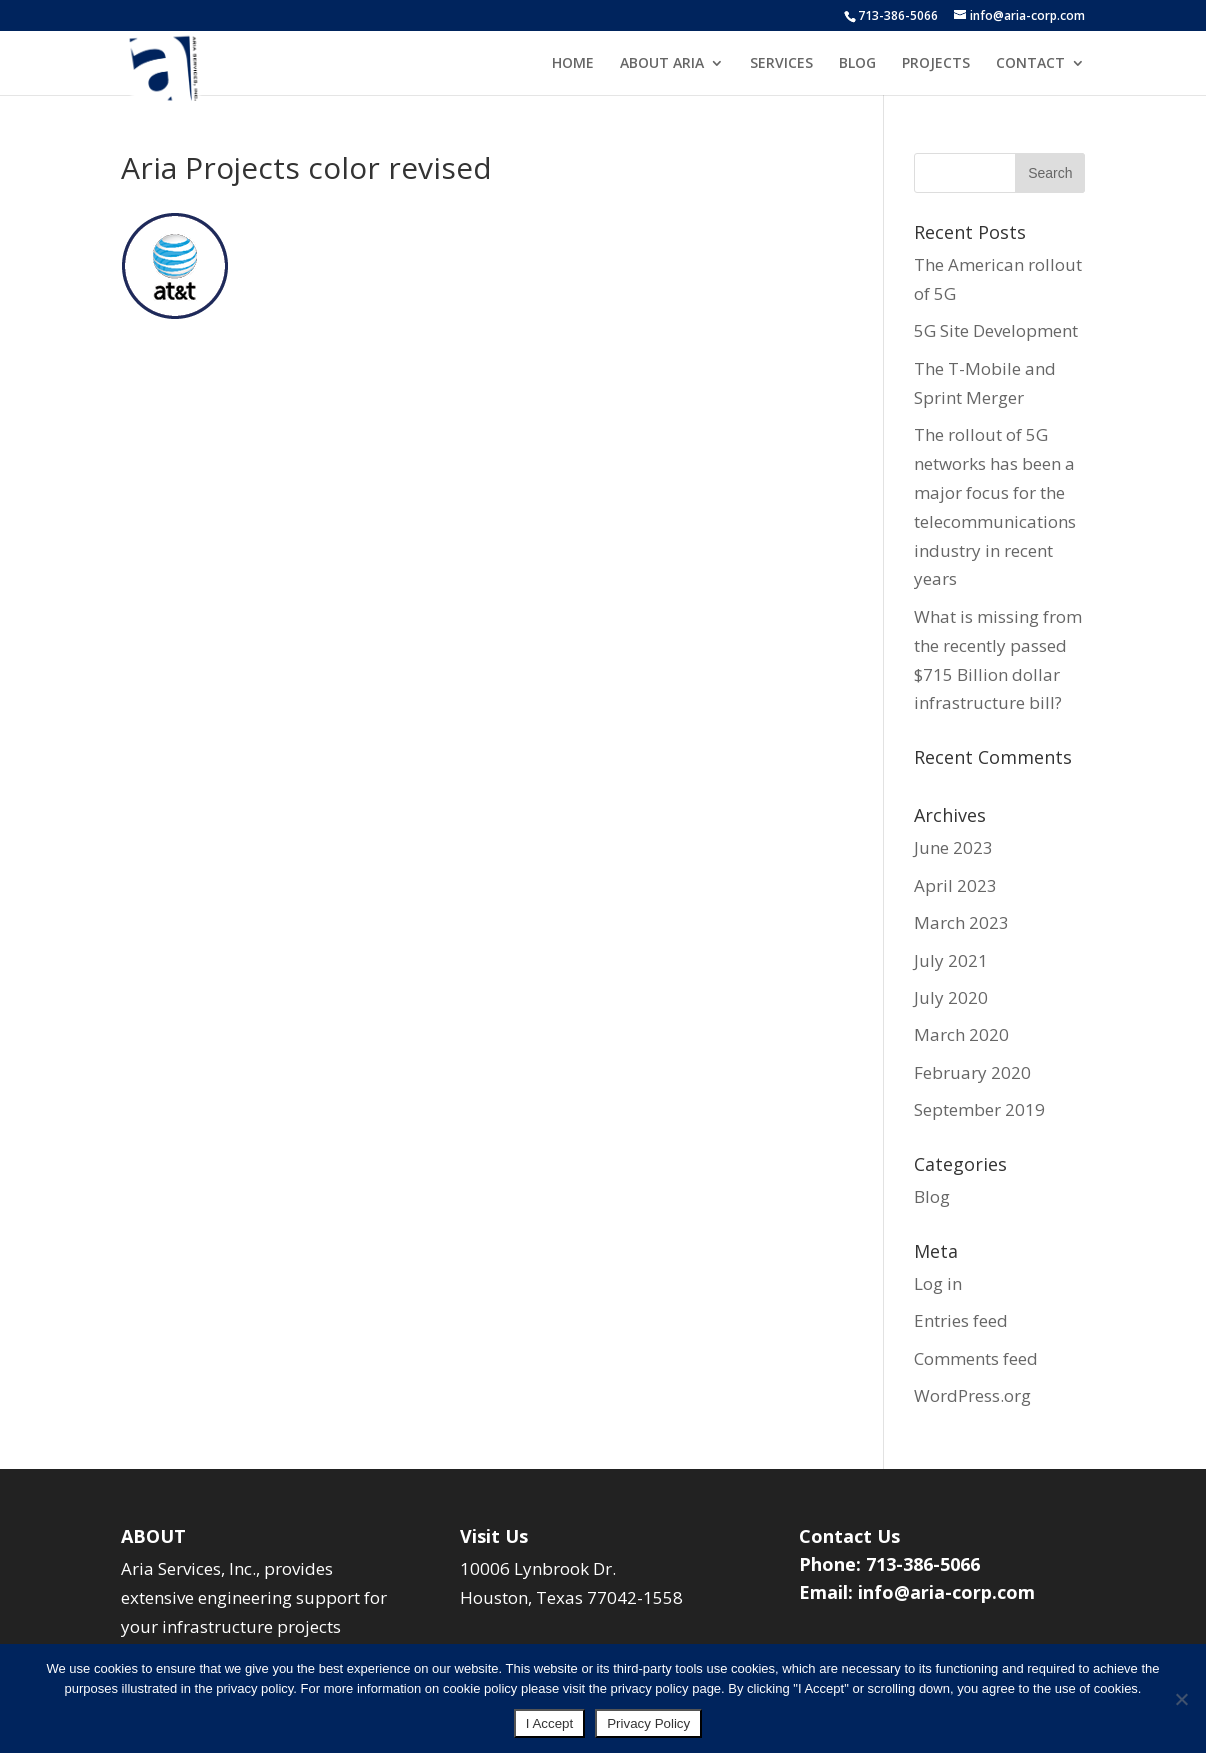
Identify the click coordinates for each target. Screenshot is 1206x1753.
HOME (573, 64)
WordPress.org (972, 1395)
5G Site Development (996, 330)
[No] (1181, 1699)
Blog (932, 1196)
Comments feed (976, 1358)
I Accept (549, 1723)
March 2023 (961, 922)
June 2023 (953, 847)
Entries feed (961, 1320)
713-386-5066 (898, 15)
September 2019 (979, 1109)
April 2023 (955, 885)
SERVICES (781, 64)
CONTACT (1030, 64)
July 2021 (951, 960)
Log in (938, 1283)
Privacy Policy (648, 1723)
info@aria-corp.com (946, 1592)
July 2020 (951, 997)
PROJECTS (936, 64)
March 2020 (961, 1034)
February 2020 (972, 1072)
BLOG (857, 64)
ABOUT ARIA (662, 64)
